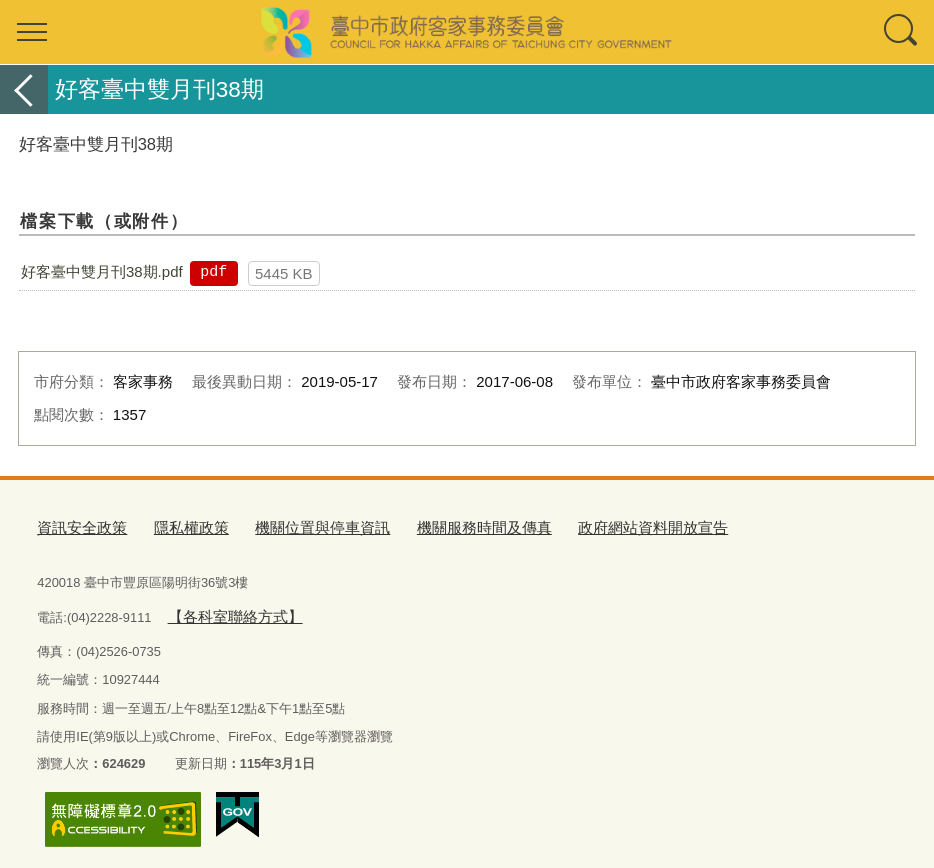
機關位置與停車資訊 (291, 525)
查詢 (902, 32)
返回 (24, 89)
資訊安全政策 (76, 525)
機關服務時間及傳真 (435, 525)
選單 (32, 32)
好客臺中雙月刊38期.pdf (102, 271)
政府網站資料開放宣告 (585, 525)
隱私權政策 (174, 525)
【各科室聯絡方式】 (225, 609)
